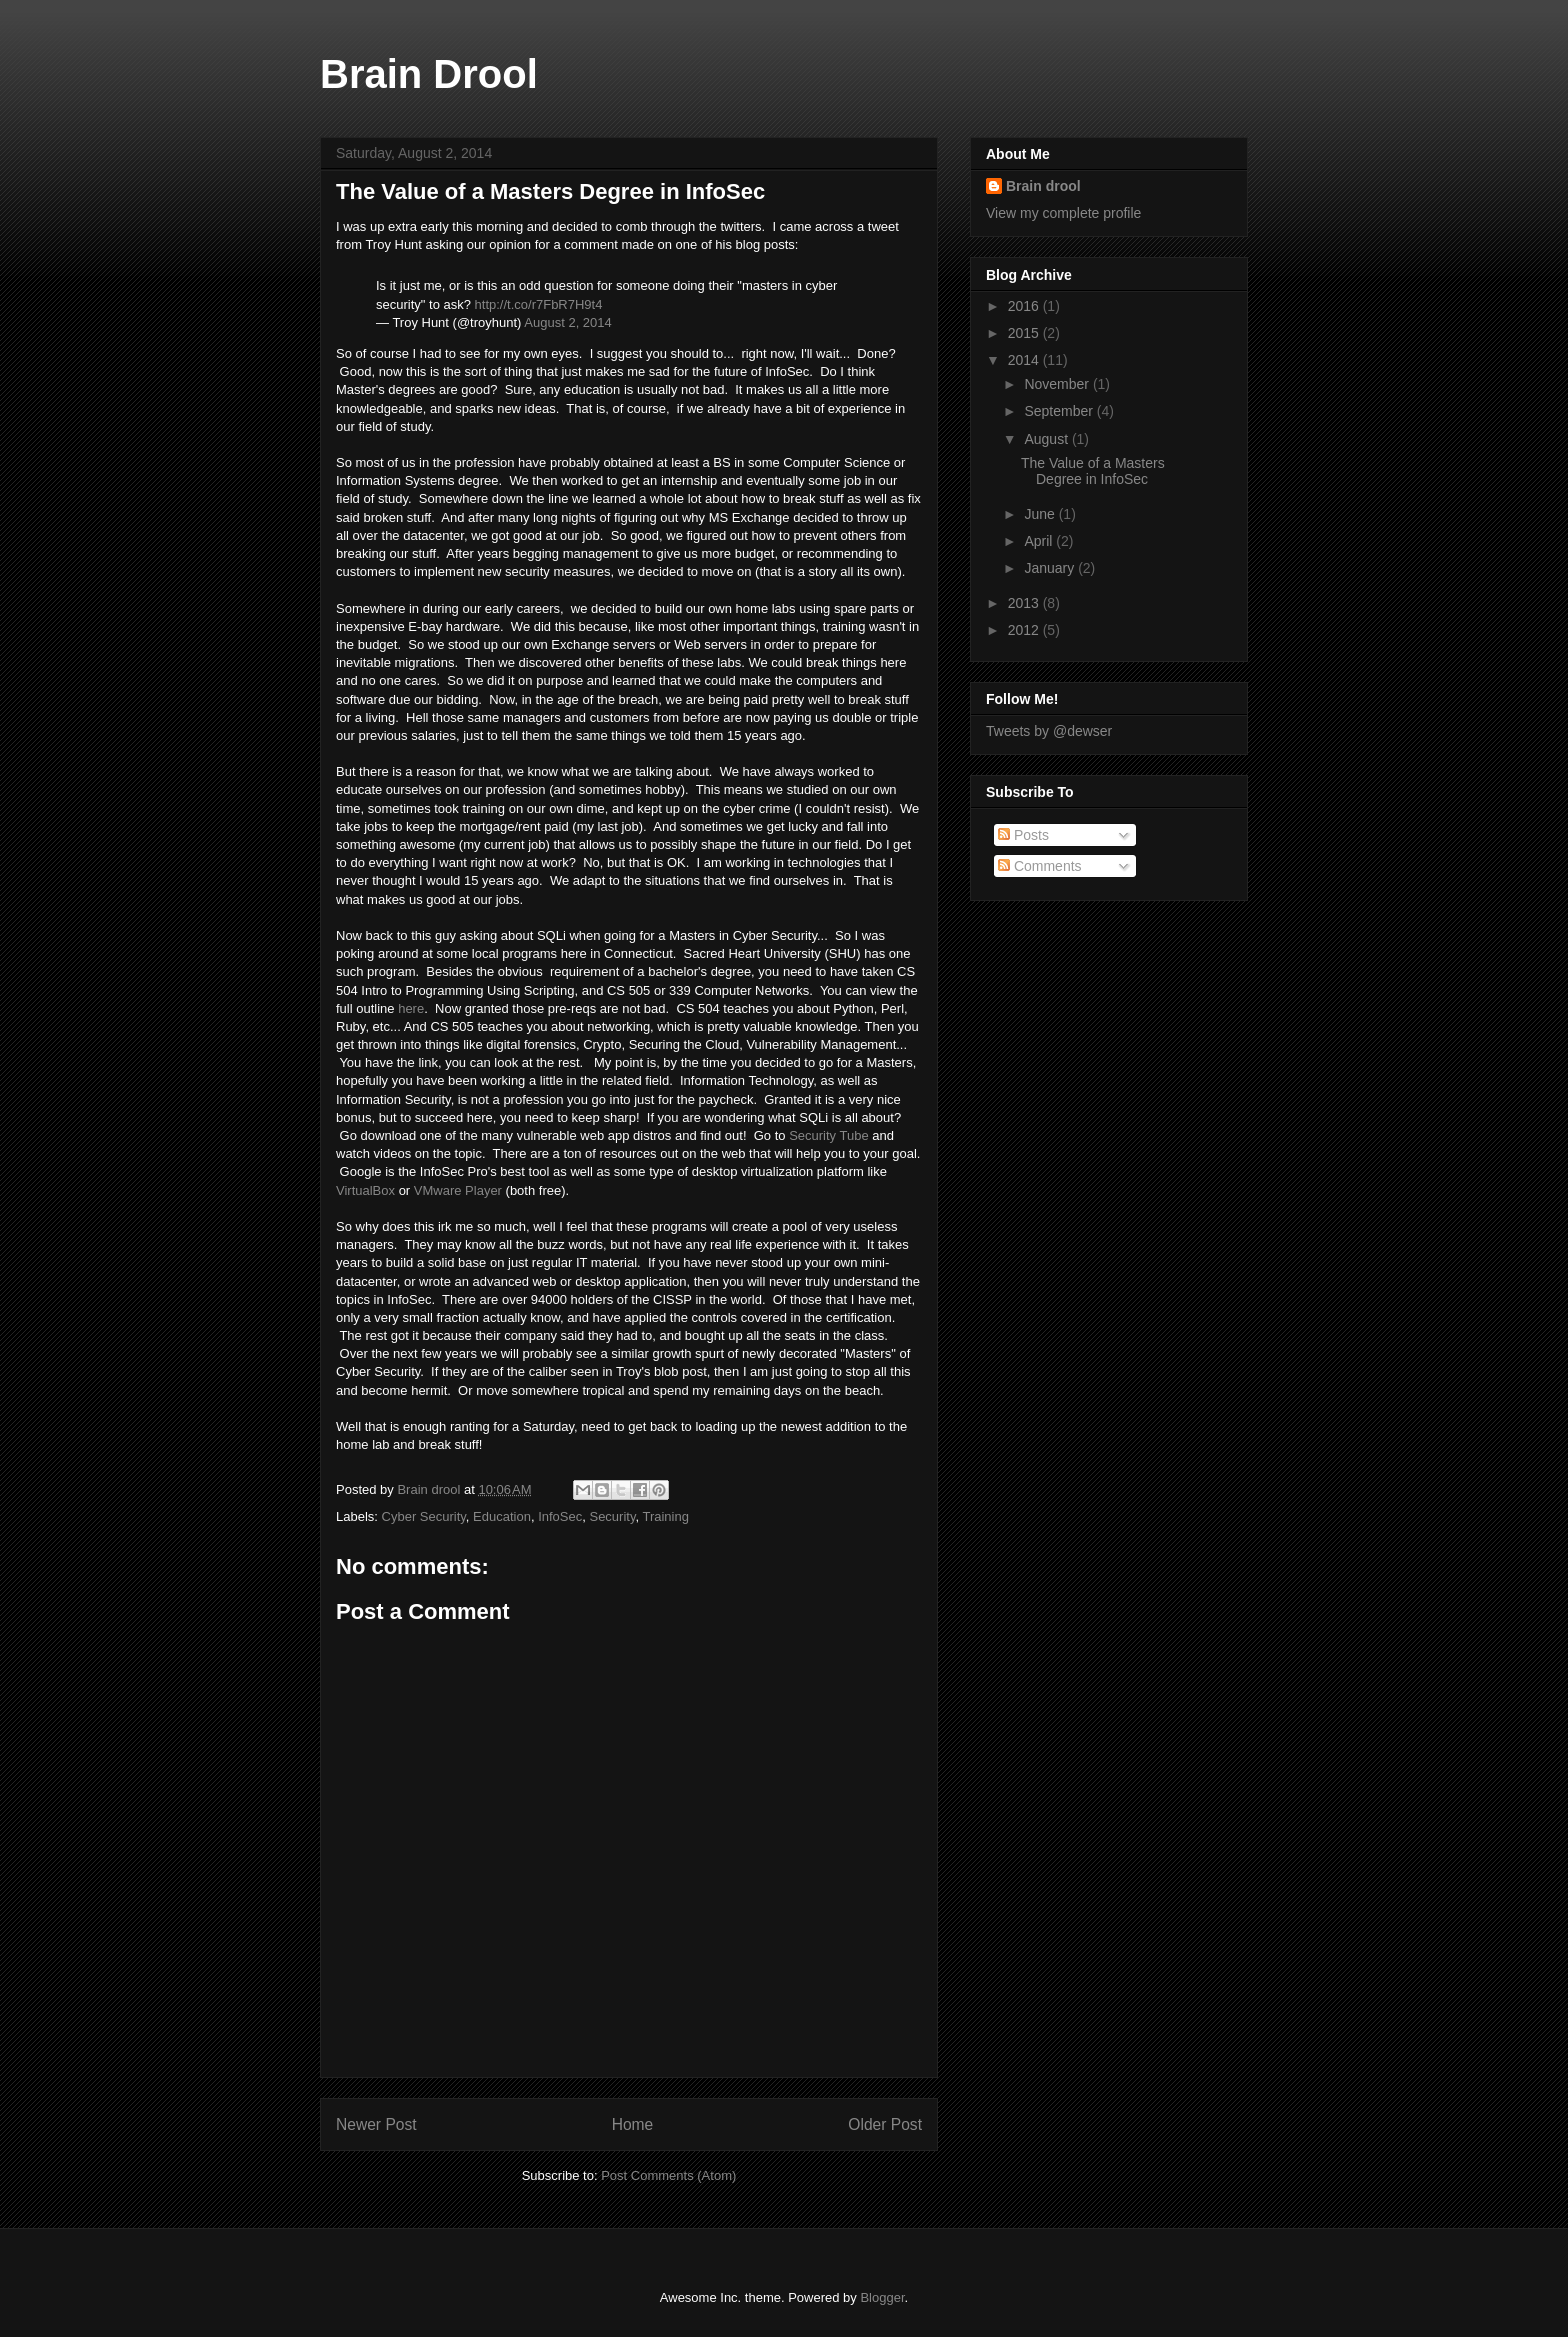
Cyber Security (424, 1516)
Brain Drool (429, 74)
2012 (1025, 630)
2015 (1025, 333)
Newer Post (376, 2124)
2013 (1025, 603)
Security (612, 1516)
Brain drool (1043, 186)
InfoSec (560, 1516)
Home (633, 2124)
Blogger (882, 2297)
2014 (1025, 360)
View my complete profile (1063, 213)
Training (665, 1516)
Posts (1023, 835)
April (1040, 541)
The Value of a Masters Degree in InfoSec (1093, 471)
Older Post (885, 2124)
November (1058, 384)
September (1060, 411)
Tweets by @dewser (1049, 731)
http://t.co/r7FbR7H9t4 (539, 304)
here (411, 1008)
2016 (1025, 306)
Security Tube (829, 1135)
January (1051, 568)
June (1041, 514)
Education (502, 1516)
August (1047, 439)
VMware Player (458, 1190)
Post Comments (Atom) (668, 2175)
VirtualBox (365, 1190)
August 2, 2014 (567, 322)
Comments (1040, 866)
